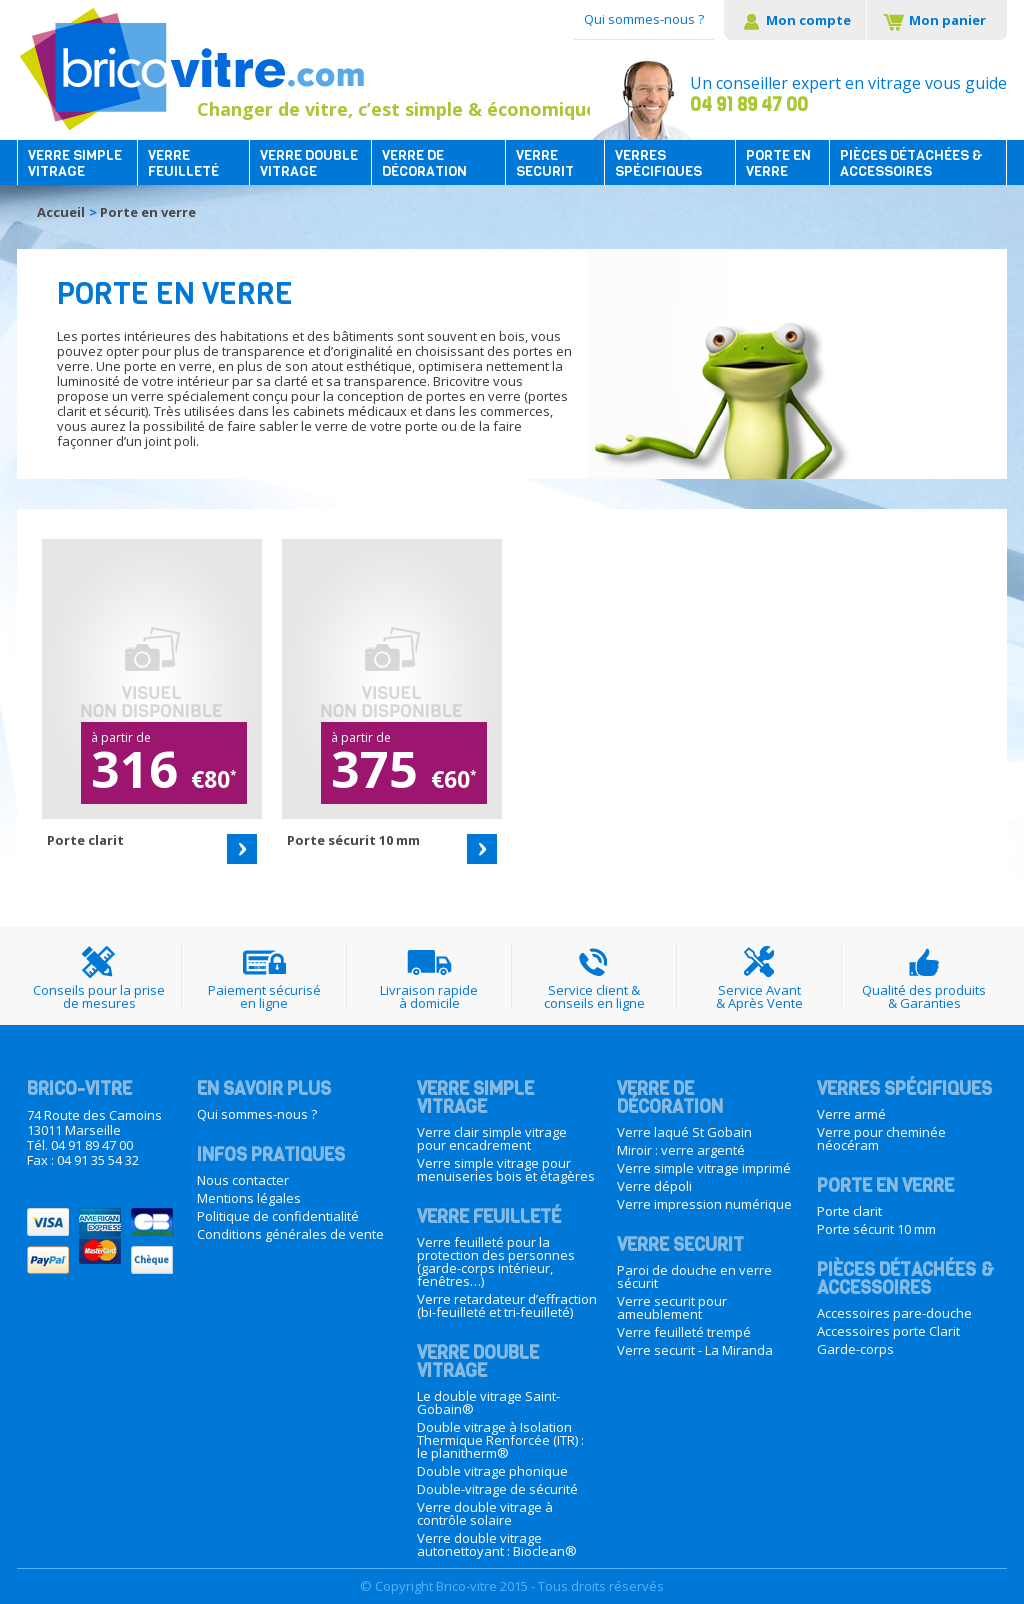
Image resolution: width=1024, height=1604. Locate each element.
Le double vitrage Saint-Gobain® (488, 1402)
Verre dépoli (654, 1186)
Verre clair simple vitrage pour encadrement (492, 1138)
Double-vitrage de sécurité (497, 1489)
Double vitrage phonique (492, 1471)
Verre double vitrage (309, 164)
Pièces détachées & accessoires (911, 164)
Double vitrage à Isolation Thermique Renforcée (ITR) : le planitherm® (500, 1440)
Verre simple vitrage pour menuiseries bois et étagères (506, 1169)
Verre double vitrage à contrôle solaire (485, 1513)
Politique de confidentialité (278, 1216)
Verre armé (851, 1114)
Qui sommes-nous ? (644, 19)
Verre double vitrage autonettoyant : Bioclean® (497, 1544)
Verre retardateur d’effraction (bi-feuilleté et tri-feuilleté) (507, 1305)
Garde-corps (855, 1349)
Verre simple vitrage (75, 164)
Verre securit (545, 164)
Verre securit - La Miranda (695, 1350)
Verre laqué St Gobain (684, 1132)
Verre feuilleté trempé (684, 1332)
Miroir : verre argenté (681, 1150)
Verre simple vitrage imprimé (704, 1168)
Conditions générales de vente (290, 1234)
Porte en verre (778, 164)
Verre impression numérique (704, 1204)
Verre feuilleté (183, 164)
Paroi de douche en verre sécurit (694, 1276)
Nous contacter (243, 1180)
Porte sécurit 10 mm (876, 1229)
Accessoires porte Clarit (888, 1331)
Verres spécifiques (658, 164)
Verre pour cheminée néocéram (881, 1138)
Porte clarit (849, 1211)
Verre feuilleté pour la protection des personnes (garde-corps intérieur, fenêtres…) (496, 1261)
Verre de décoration (424, 164)
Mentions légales (249, 1198)
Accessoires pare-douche (894, 1313)
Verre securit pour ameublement (672, 1307)
